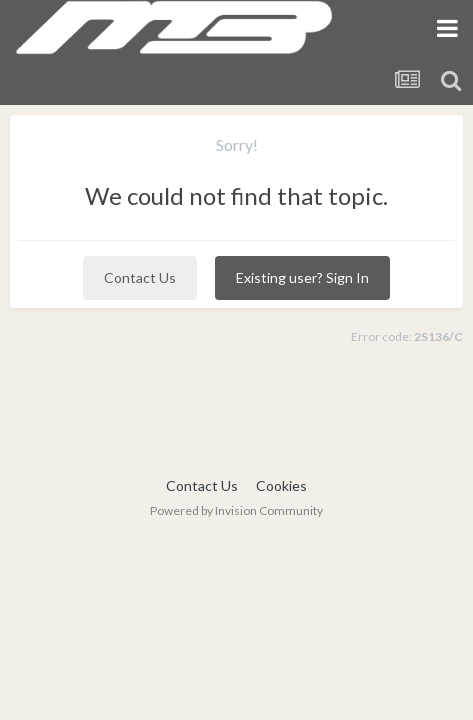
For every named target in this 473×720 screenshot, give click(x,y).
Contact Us (140, 277)
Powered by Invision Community (236, 510)
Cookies (281, 485)
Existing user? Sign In (302, 277)
